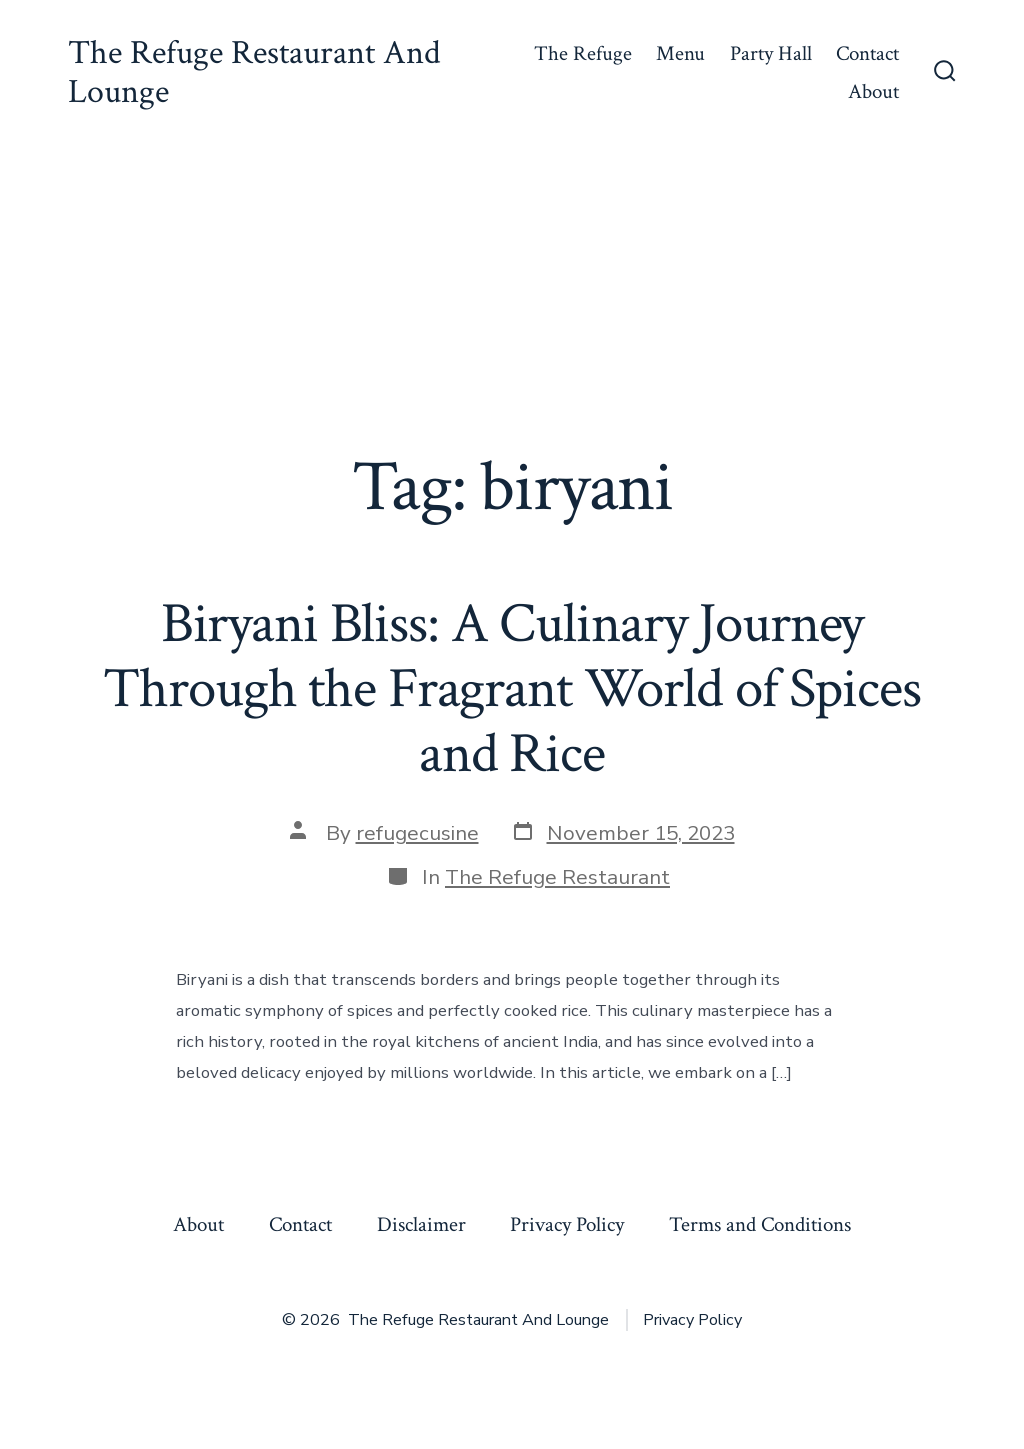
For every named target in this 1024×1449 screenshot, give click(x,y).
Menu (680, 53)
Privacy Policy (567, 1224)
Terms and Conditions (760, 1224)
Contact (867, 53)
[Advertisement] (512, 296)
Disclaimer (421, 1224)
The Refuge (583, 53)
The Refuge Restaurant (557, 877)
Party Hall (771, 53)
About (873, 91)
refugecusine (417, 833)
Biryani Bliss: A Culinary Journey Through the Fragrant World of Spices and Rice (511, 689)
